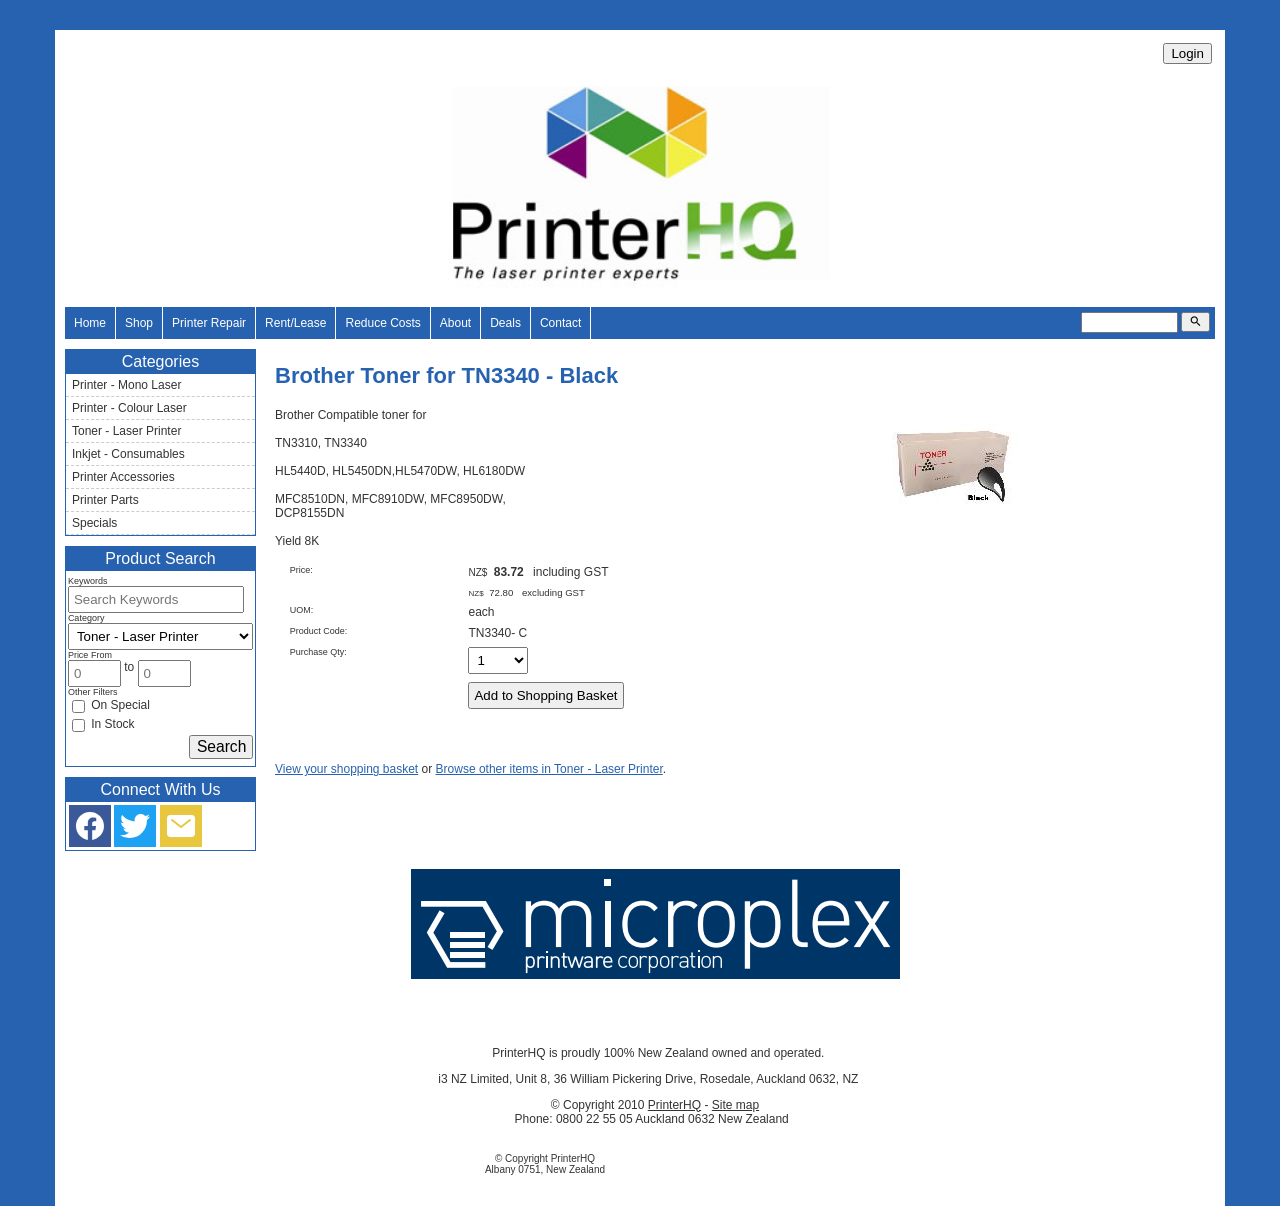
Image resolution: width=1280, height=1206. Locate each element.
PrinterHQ (674, 1105)
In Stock (103, 724)
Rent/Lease (295, 323)
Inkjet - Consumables (128, 454)
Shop (139, 323)
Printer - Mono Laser (126, 385)
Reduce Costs (382, 323)
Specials (94, 523)
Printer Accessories (123, 477)
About (455, 323)
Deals (505, 323)
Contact (560, 323)
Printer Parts (105, 500)
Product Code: (319, 631)
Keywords (88, 581)
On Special (111, 705)
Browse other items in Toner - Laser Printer (549, 769)
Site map (735, 1105)
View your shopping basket (346, 769)
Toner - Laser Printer (126, 431)
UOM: (302, 610)
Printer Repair (209, 323)
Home (90, 323)
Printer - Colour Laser (129, 408)
